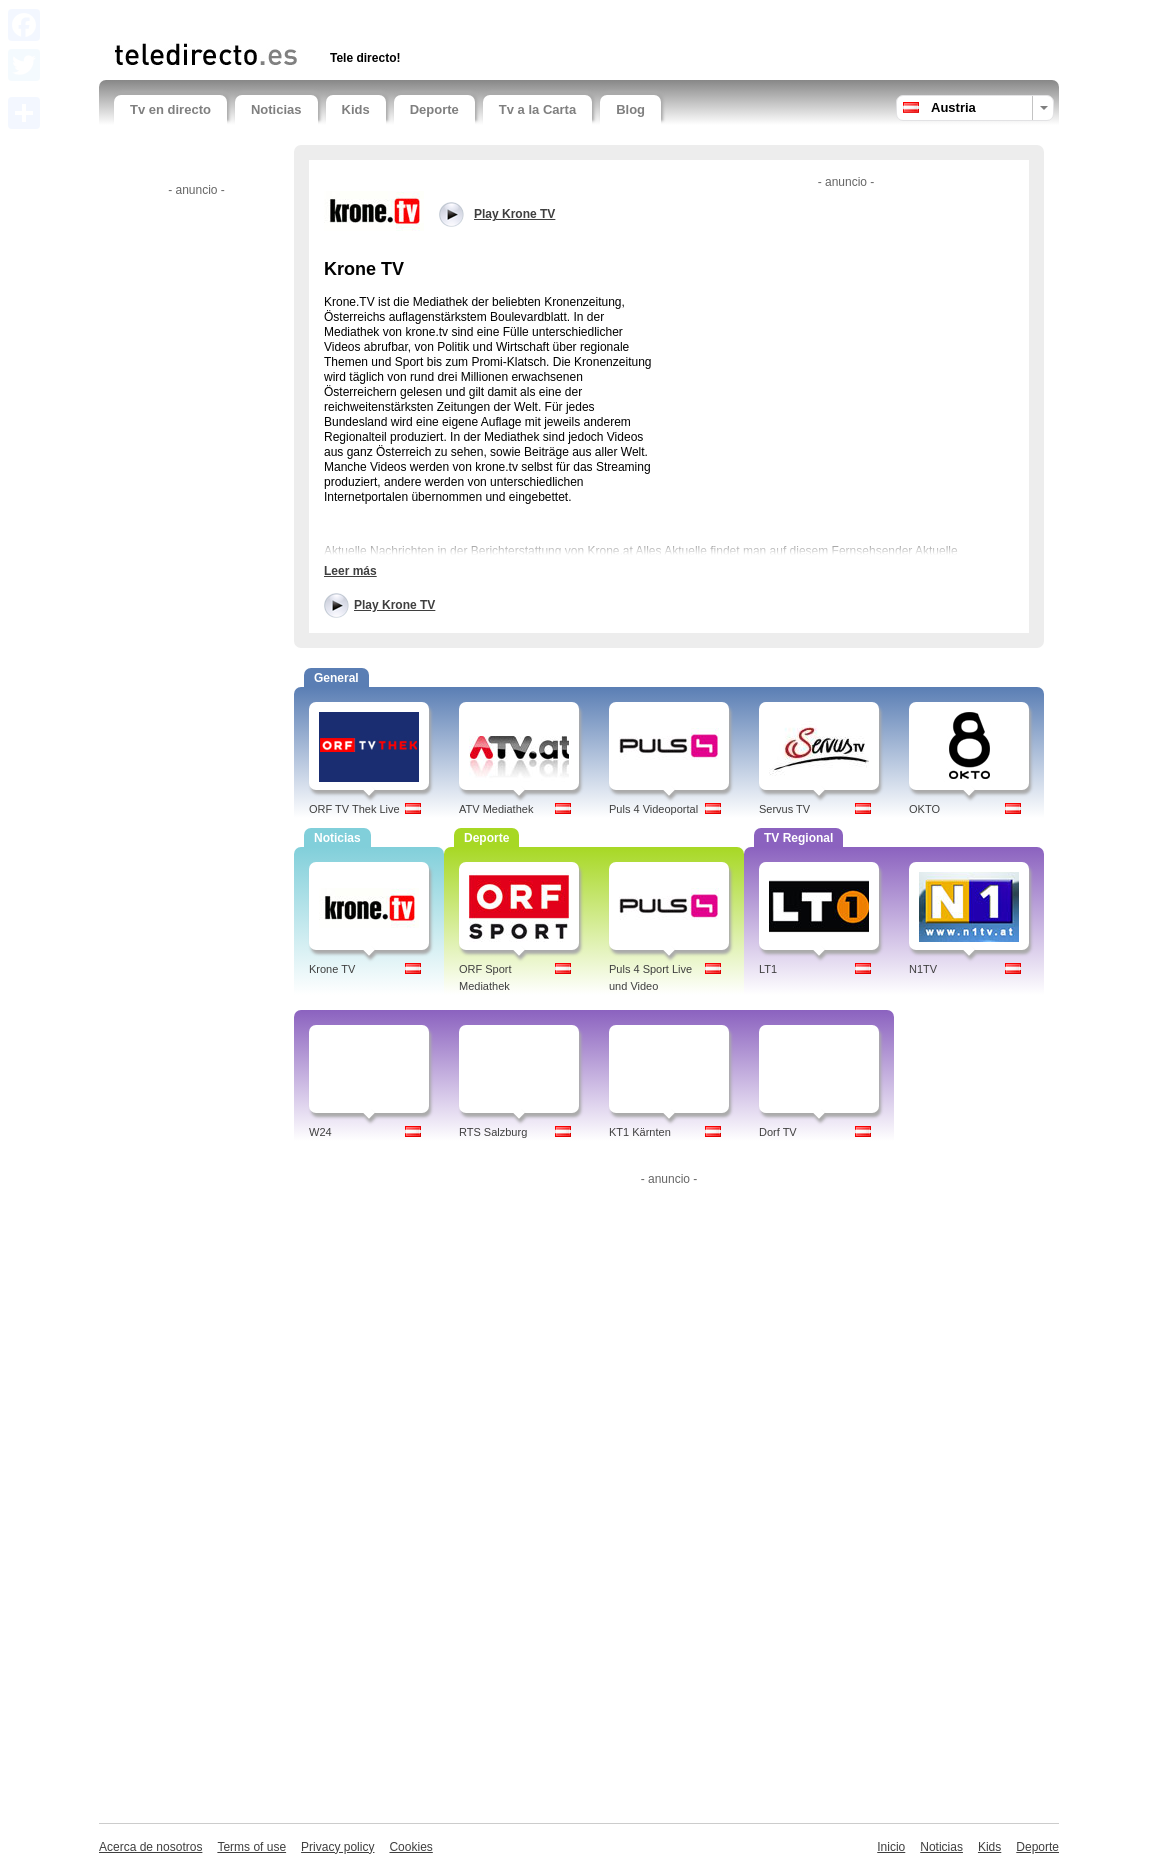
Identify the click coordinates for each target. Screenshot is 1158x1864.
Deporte (434, 109)
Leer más (350, 571)
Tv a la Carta (537, 109)
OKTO (924, 809)
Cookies (410, 1847)
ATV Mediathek (496, 809)
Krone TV (332, 969)
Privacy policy (337, 1847)
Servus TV (784, 809)
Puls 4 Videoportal (653, 809)
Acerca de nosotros (150, 1847)
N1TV (923, 969)
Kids (356, 109)
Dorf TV (778, 1132)
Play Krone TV (394, 605)
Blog (630, 109)
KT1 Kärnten (640, 1132)
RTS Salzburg (493, 1132)
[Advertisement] (348, 17)
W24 (320, 1132)
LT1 (768, 969)
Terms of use (251, 1847)
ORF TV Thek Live (354, 809)
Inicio (891, 1847)
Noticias (276, 109)
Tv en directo (170, 109)
